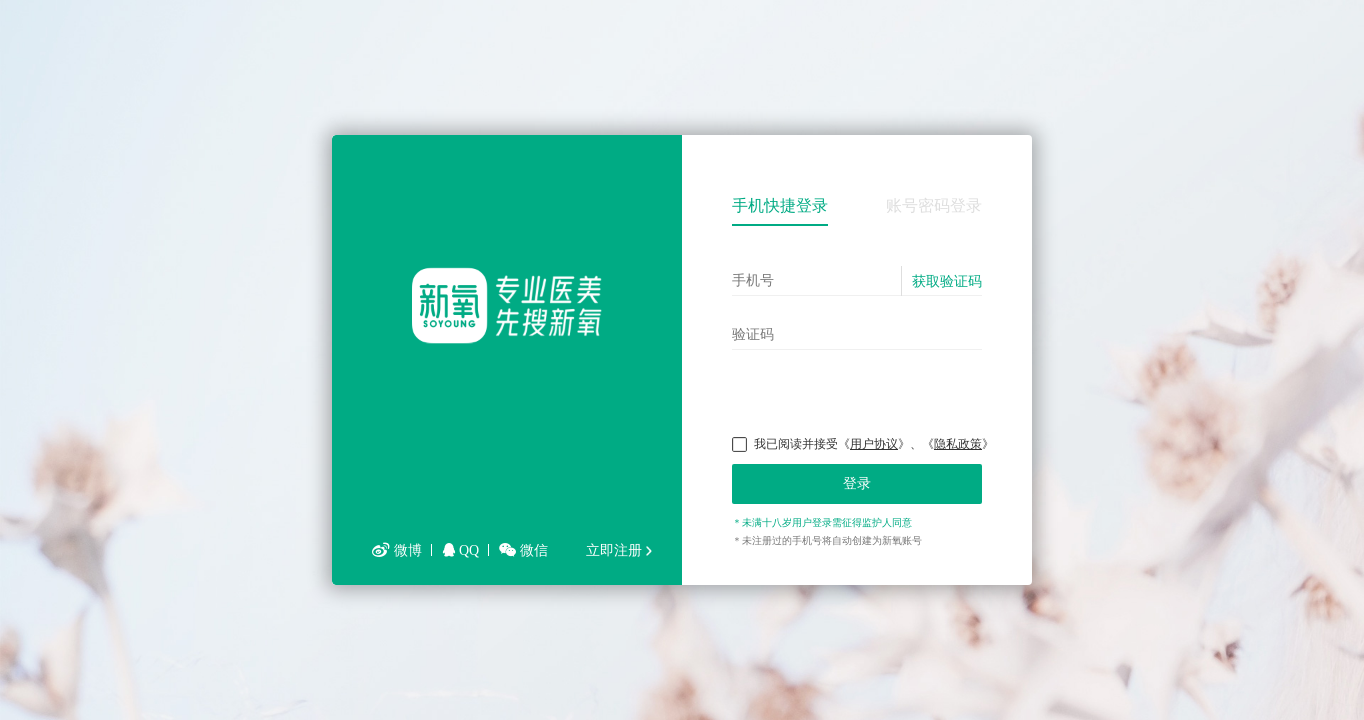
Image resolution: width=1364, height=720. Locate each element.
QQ (461, 550)
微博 (397, 550)
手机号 (753, 280)
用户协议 (874, 444)
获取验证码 (947, 281)
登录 (857, 483)
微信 (523, 550)
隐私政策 (958, 444)
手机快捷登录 (780, 205)
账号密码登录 (934, 205)
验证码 (753, 334)
